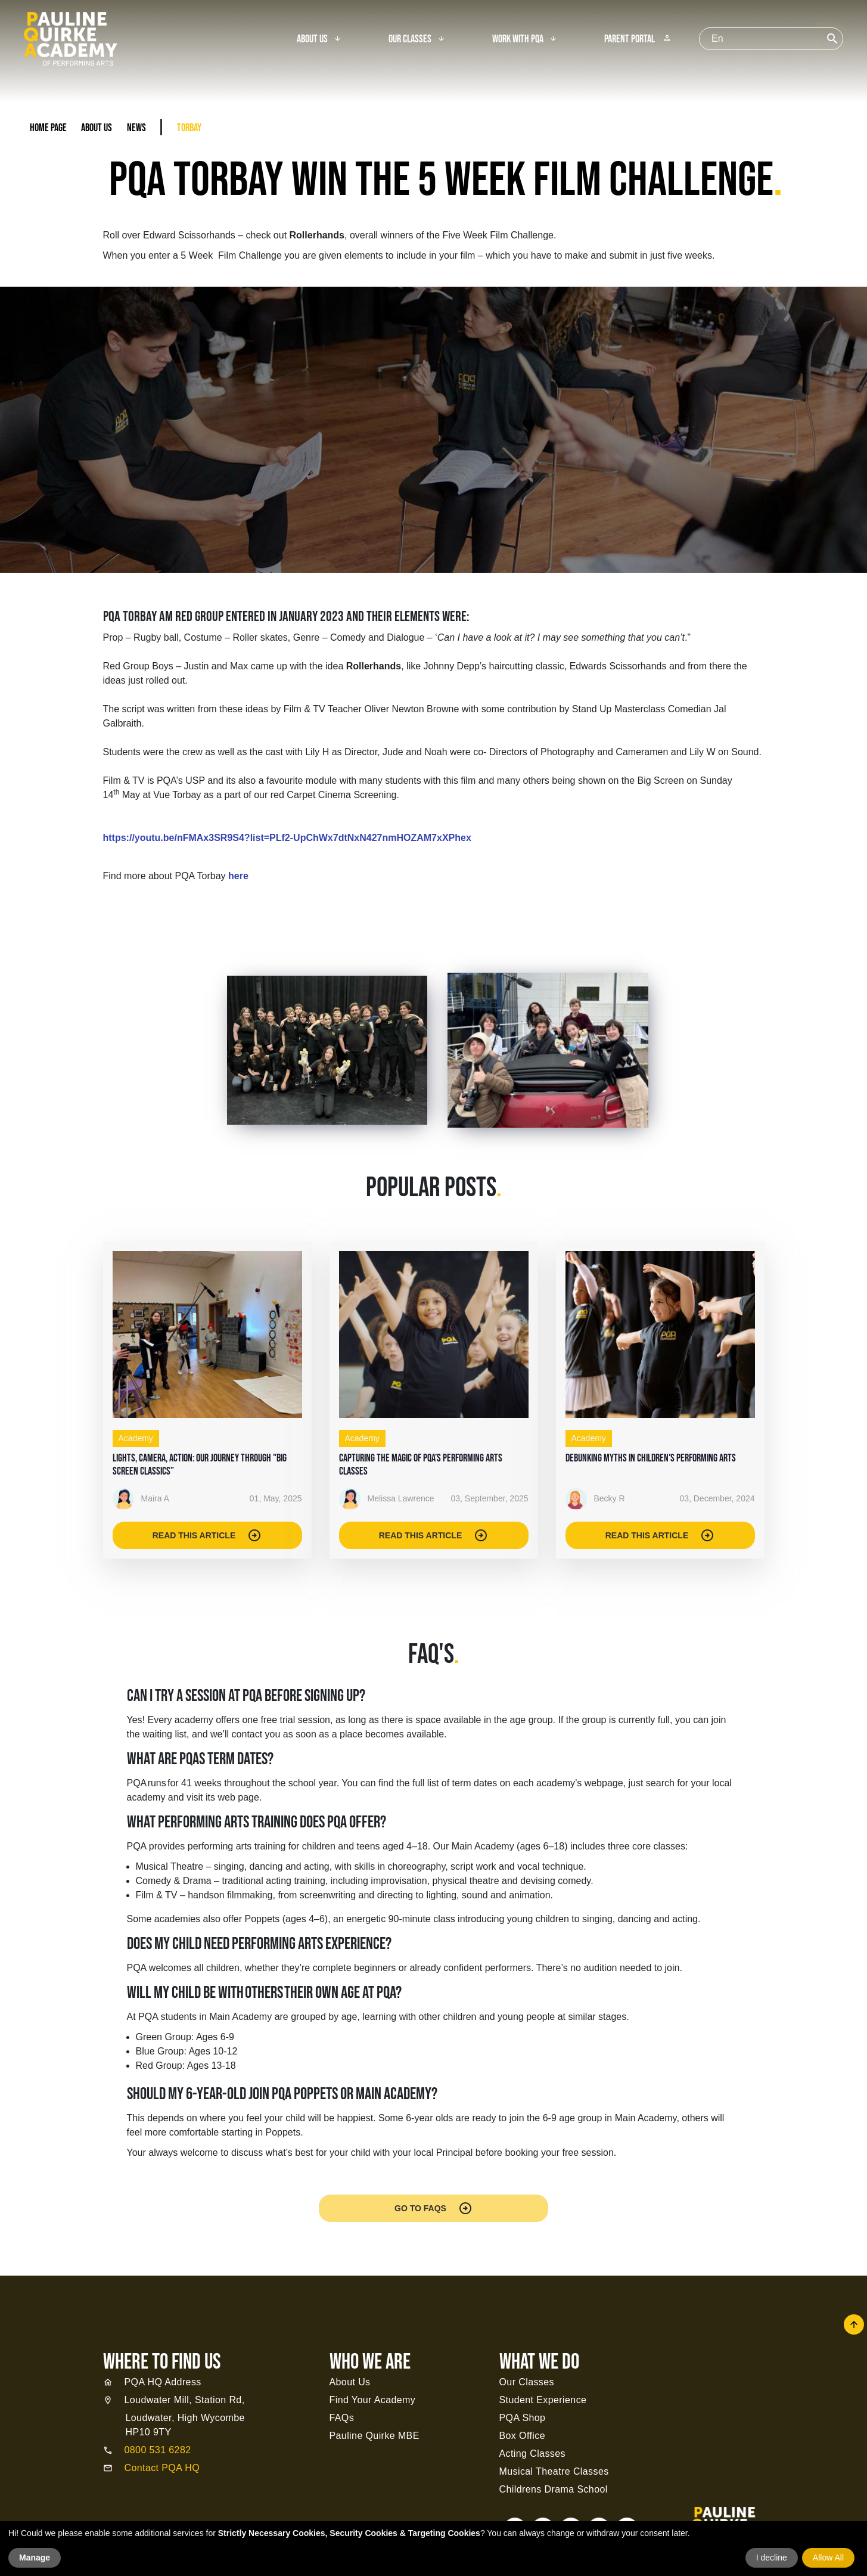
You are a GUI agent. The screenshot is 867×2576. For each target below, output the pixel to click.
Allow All (828, 2557)
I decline (771, 2557)
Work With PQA (517, 39)
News (136, 128)
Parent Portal (638, 39)
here (238, 876)
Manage (34, 2557)
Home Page (48, 128)
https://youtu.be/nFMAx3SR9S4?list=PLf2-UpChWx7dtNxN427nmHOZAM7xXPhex (287, 838)
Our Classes (410, 39)
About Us (312, 39)
